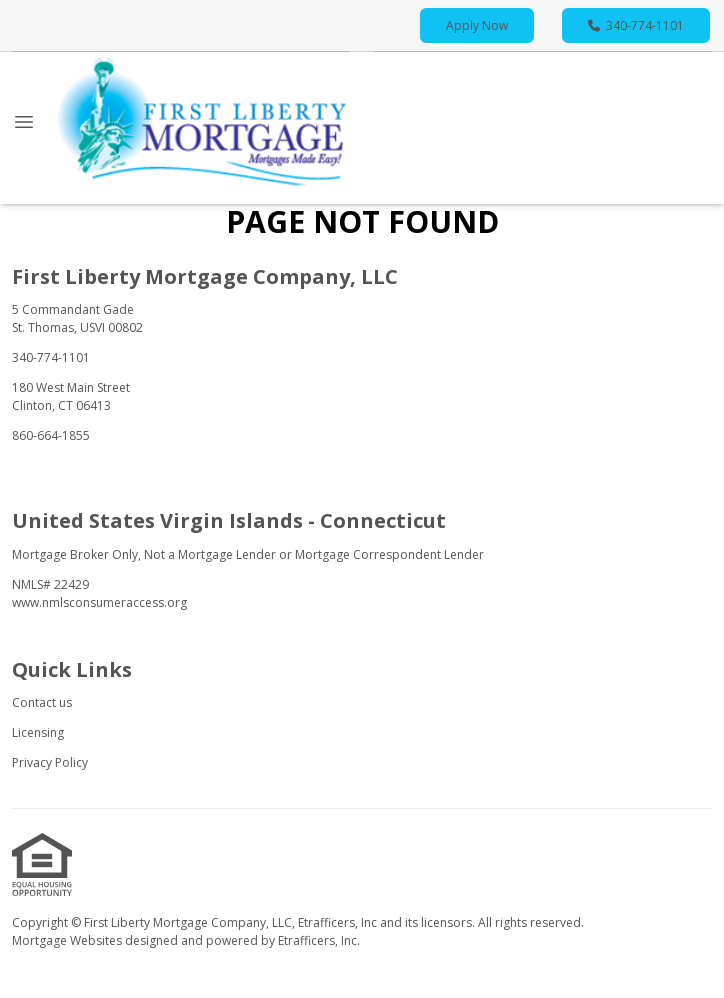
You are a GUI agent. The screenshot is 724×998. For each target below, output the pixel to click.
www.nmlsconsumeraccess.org (99, 602)
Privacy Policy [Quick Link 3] (50, 762)
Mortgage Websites (68, 940)
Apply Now (477, 25)
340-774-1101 (636, 25)
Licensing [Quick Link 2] (38, 732)
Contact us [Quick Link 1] (42, 702)
